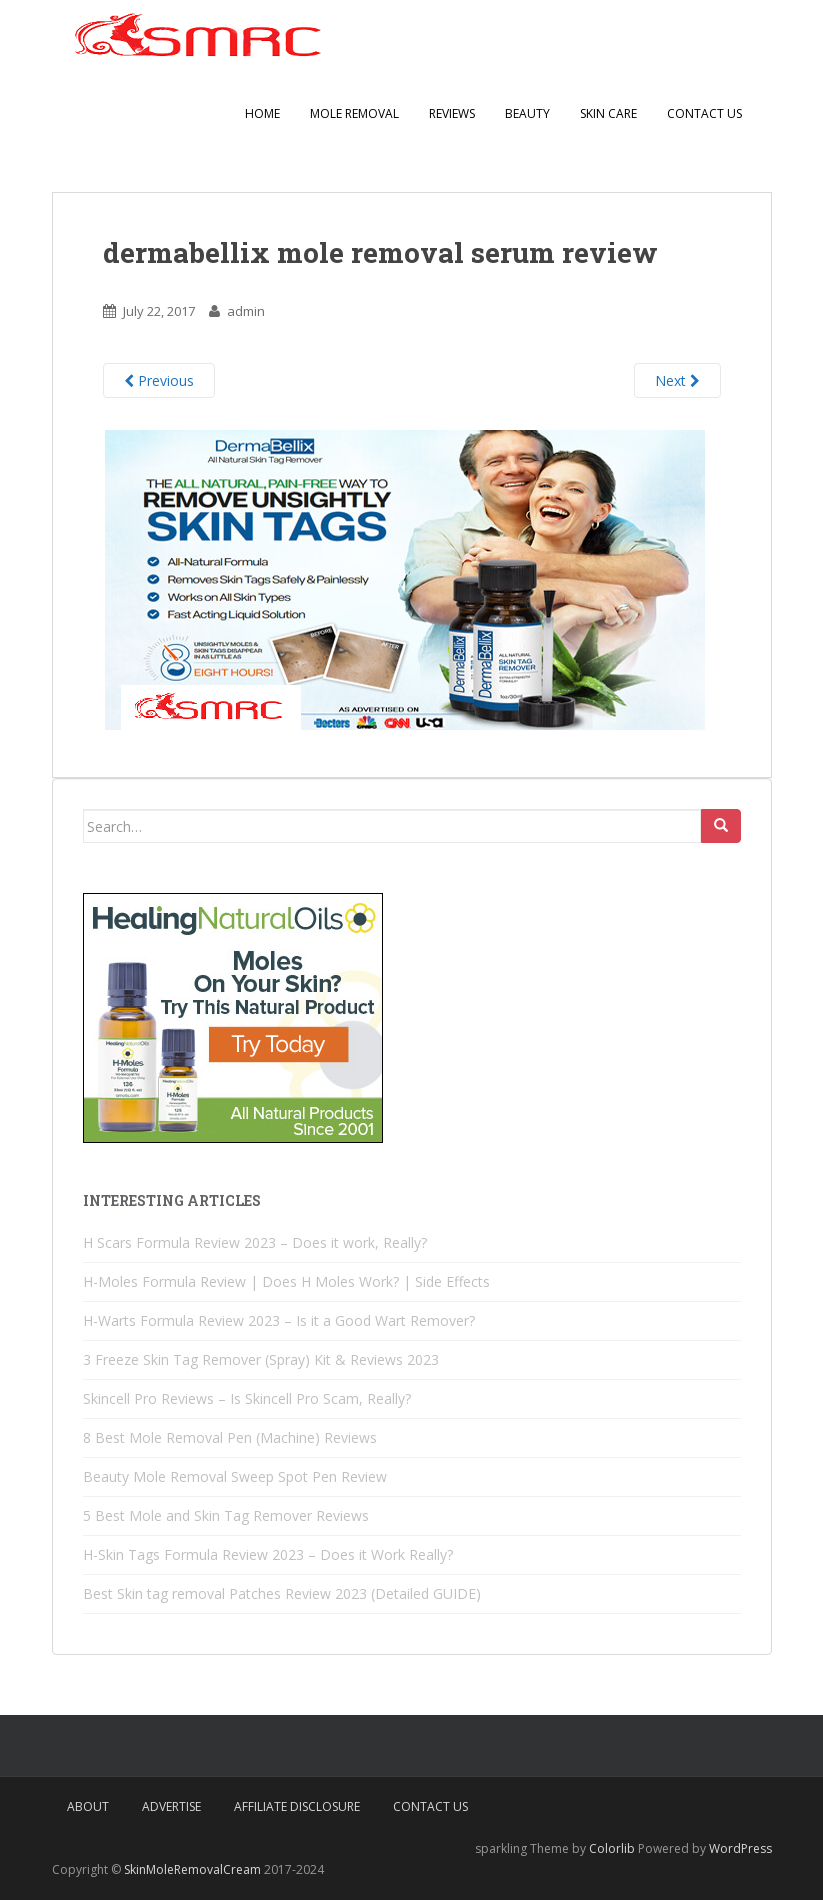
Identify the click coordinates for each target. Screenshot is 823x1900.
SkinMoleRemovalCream (194, 1869)
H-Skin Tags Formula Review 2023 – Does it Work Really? (268, 1554)
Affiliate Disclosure (297, 1806)
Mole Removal (354, 113)
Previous (159, 380)
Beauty (527, 113)
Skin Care (608, 113)
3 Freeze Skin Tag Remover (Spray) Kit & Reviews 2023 (261, 1359)
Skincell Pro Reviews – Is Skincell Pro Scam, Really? (247, 1398)
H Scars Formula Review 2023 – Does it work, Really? (255, 1242)
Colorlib (612, 1848)
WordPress (740, 1848)
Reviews (452, 113)
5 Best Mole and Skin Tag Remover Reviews (226, 1515)
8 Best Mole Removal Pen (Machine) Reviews (230, 1437)
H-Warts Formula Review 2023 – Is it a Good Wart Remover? (279, 1320)
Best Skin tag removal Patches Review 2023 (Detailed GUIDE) (282, 1593)
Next (677, 380)
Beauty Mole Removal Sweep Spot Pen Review (235, 1476)
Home (262, 113)
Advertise (171, 1806)
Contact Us (704, 113)
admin (246, 311)
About (88, 1806)
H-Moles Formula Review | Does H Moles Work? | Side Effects (286, 1281)
